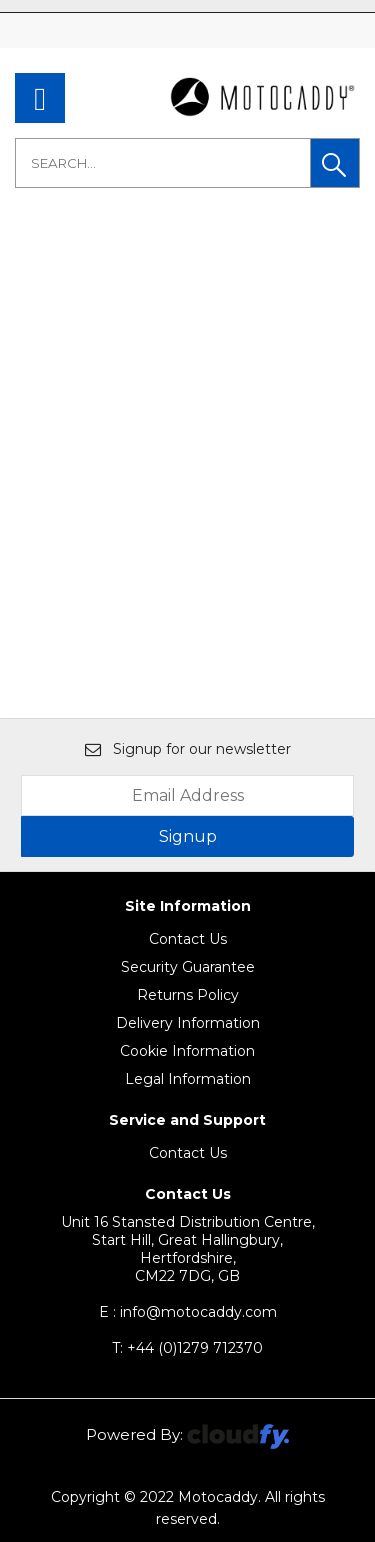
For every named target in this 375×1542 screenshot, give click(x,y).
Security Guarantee (188, 967)
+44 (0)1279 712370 (187, 1348)
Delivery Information (188, 1023)
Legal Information (188, 1079)
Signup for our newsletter (188, 749)
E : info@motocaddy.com (188, 1312)
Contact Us (188, 939)
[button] (335, 163)
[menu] (40, 98)
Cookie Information (187, 1051)
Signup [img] (188, 836)
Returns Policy (188, 995)
